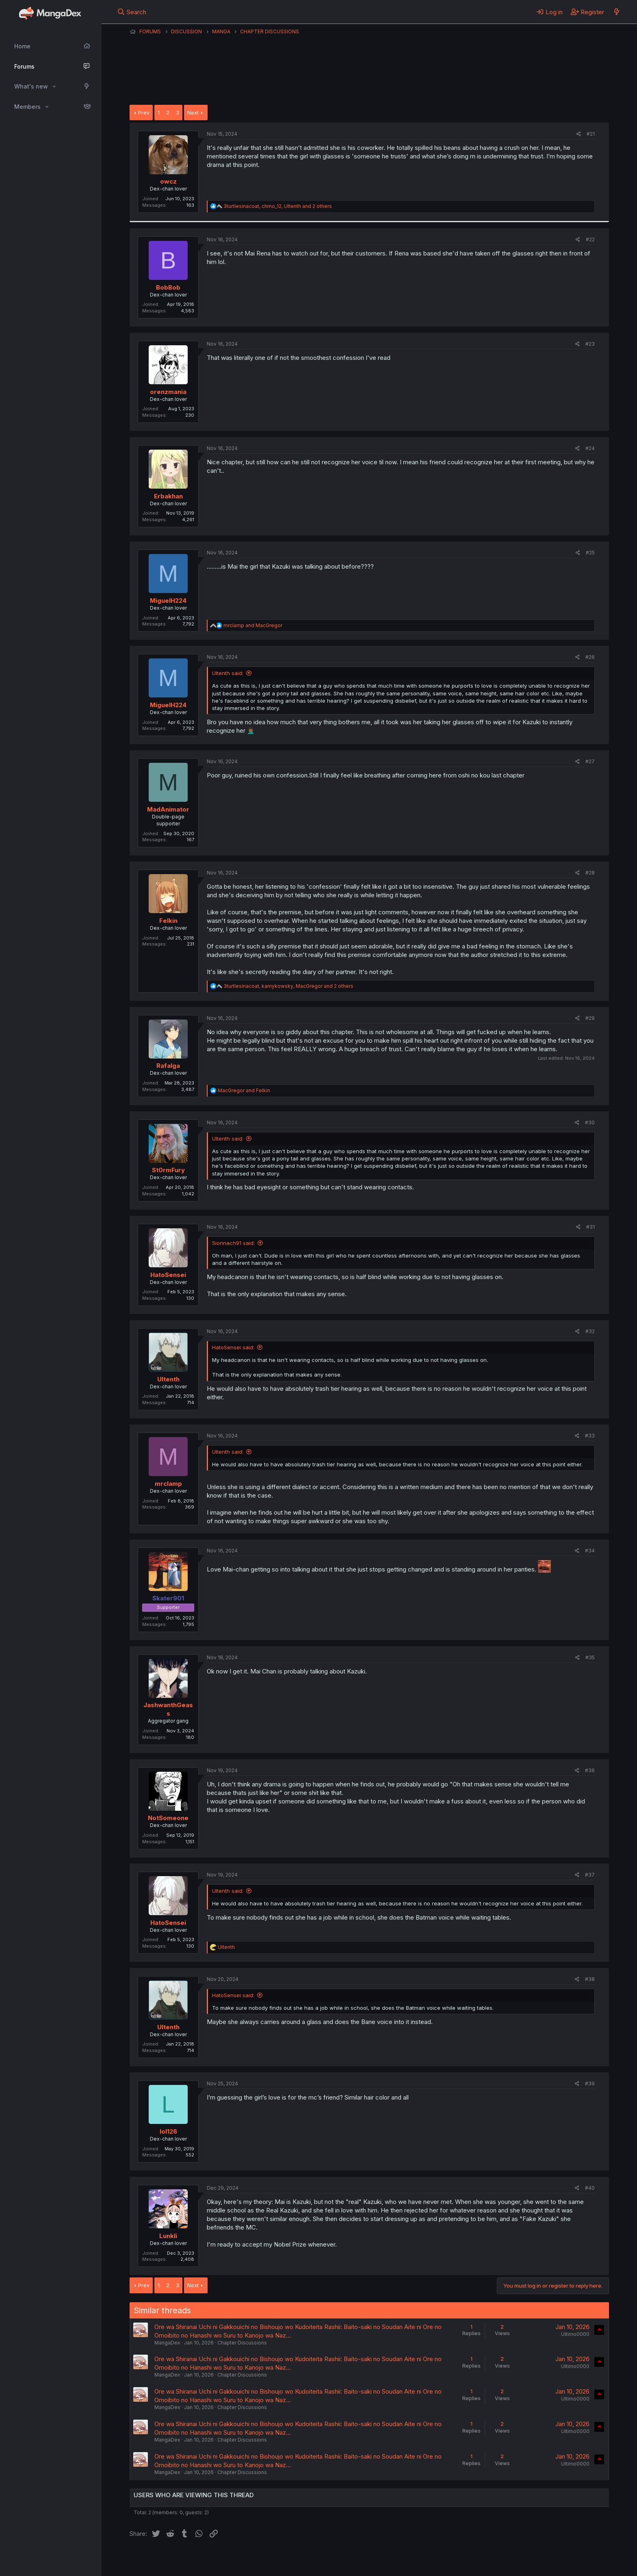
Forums (24, 66)
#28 (590, 873)
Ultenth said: (227, 673)
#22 (590, 239)
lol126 (168, 2131)
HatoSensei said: (233, 1347)
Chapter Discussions (242, 2343)
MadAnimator (168, 809)
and (252, 625)
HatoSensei (168, 1275)
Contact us (235, 2559)
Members (27, 106)
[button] (54, 86)
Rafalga (168, 1065)
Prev (144, 112)
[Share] (579, 134)
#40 (590, 2188)
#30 (590, 1122)
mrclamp (168, 1483)
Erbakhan (168, 496)
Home (22, 46)
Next (193, 112)
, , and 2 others (277, 206)
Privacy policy (328, 2559)
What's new (31, 86)
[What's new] (616, 12)
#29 (590, 1018)
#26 (590, 657)
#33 (590, 1436)
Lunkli (168, 2236)
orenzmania (168, 392)
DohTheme (532, 2564)
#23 (590, 344)
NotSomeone (168, 1818)
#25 (590, 553)
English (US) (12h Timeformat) (171, 2559)
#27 (590, 761)
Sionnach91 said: (233, 1243)
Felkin (168, 920)
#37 (590, 1875)
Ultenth (168, 1379)
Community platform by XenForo (542, 2558)
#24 (590, 448)
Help (362, 2559)
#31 (590, 1227)
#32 (590, 1331)
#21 (591, 134)
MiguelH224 (168, 600)
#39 (590, 2083)
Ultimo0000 (575, 2334)
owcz (168, 181)
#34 (590, 1551)
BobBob (168, 287)
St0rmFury (168, 1170)
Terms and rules (280, 2559)
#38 (590, 1979)
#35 (590, 1657)
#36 (590, 1770)
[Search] (132, 12)
